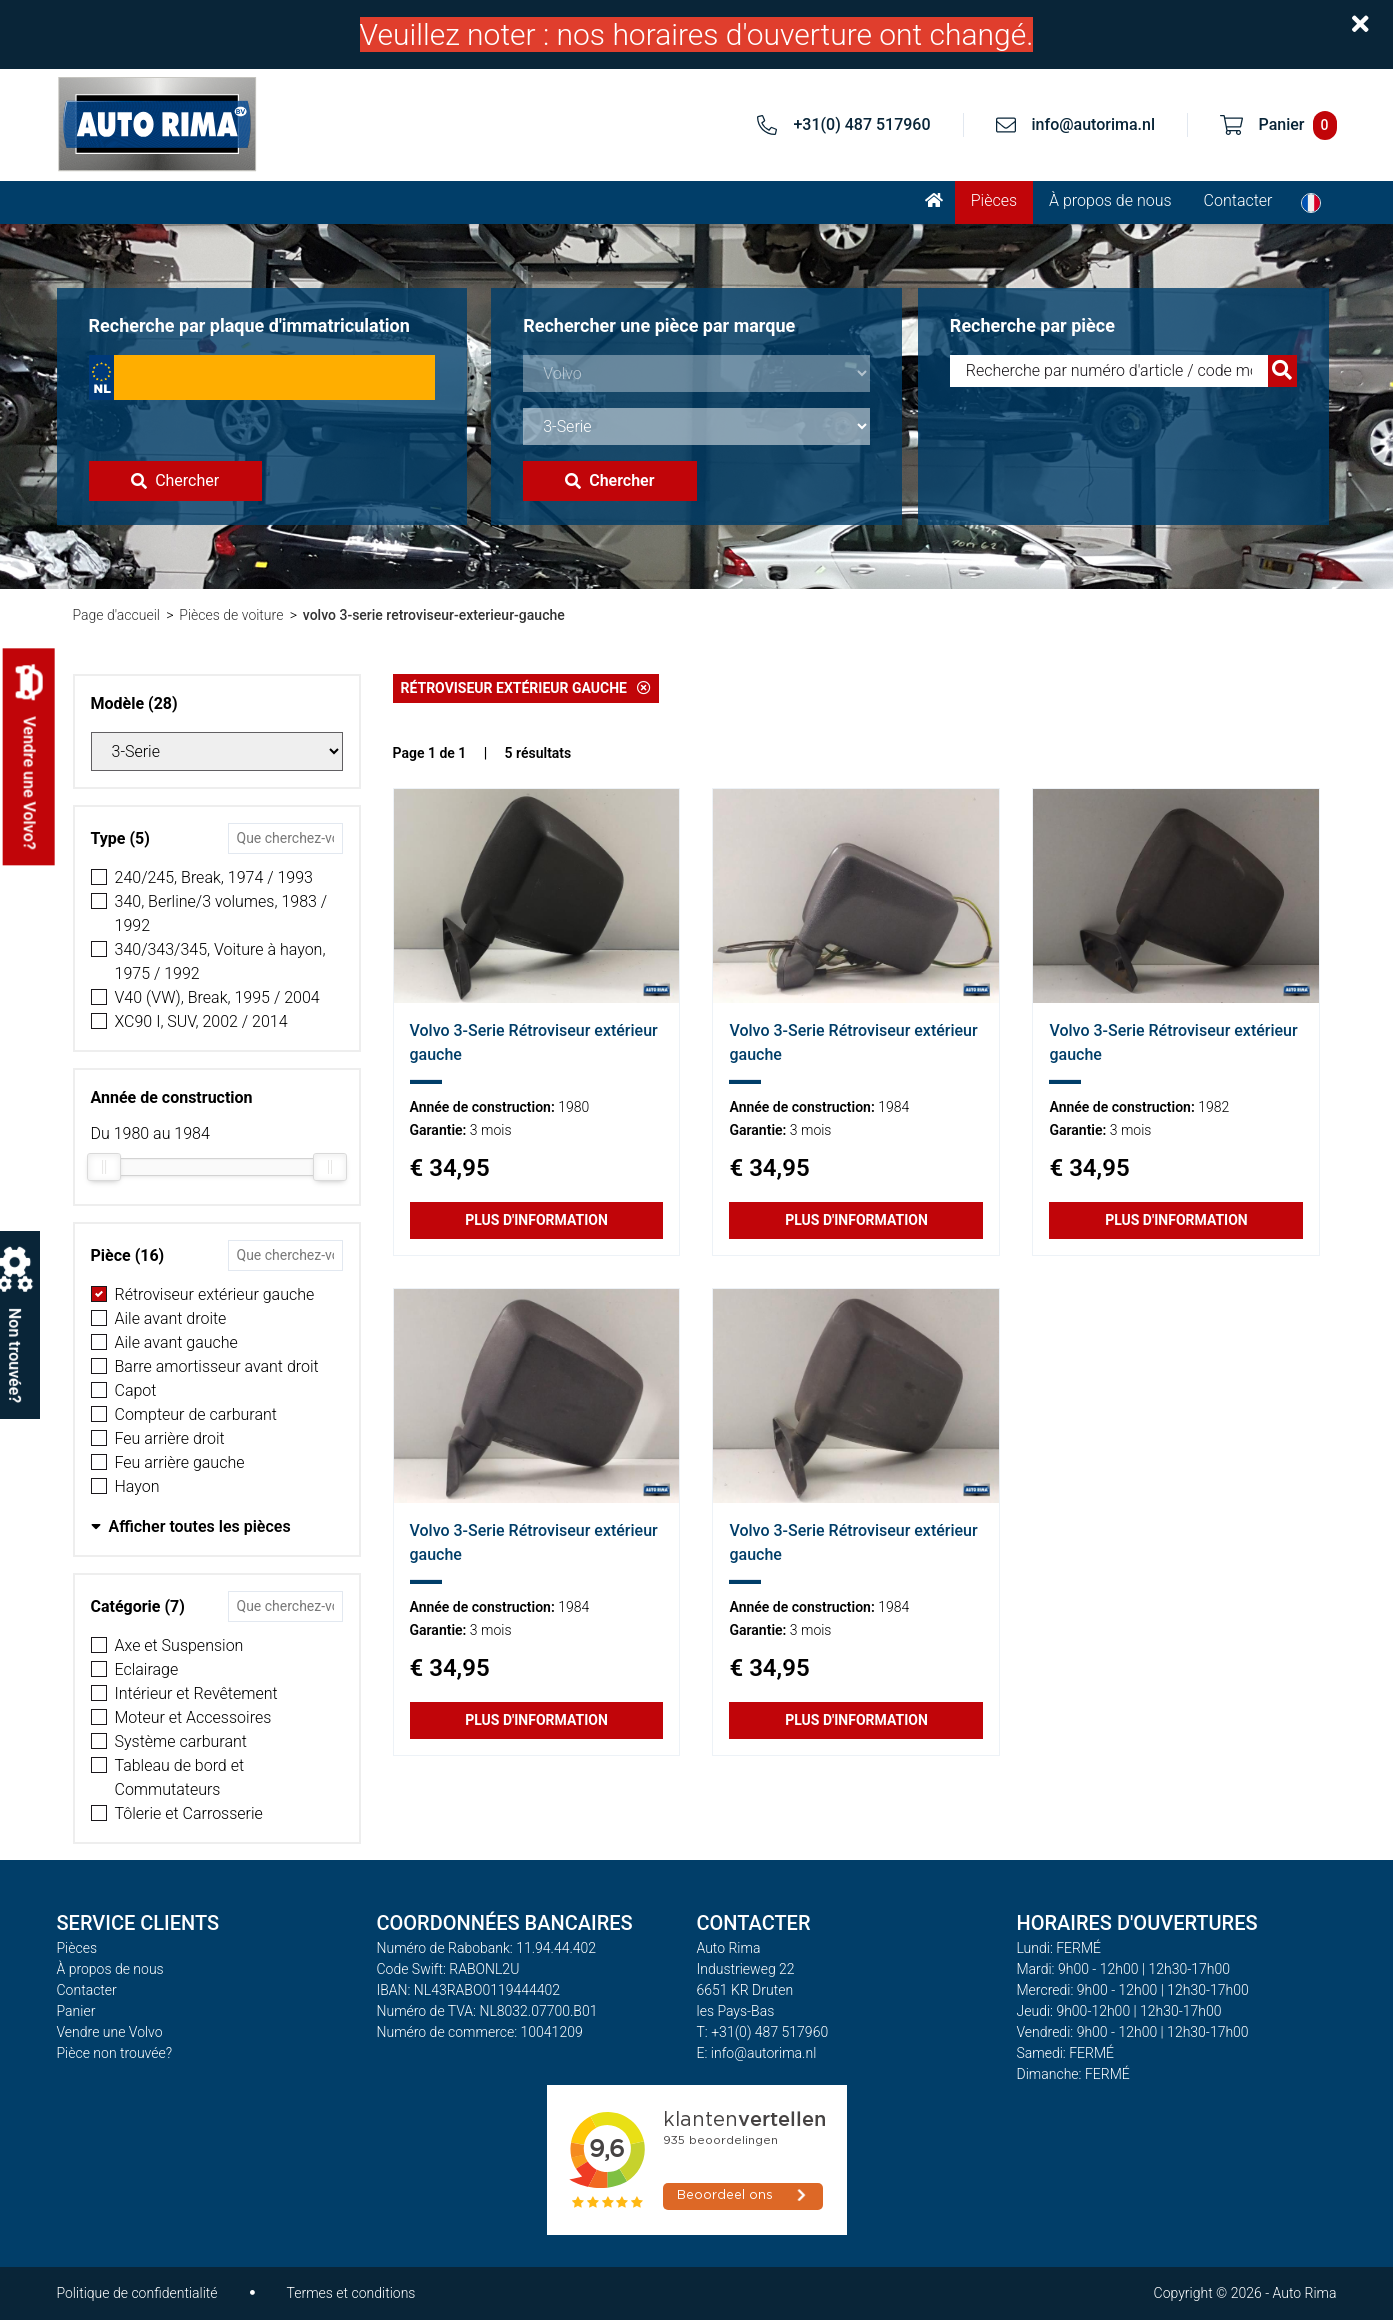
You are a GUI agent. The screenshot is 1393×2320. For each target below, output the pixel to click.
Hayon (137, 1486)
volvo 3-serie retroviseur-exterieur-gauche (434, 615)
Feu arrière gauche (180, 1462)
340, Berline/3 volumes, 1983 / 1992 (221, 913)
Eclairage (147, 1669)
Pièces (994, 200)
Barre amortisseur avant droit (217, 1366)
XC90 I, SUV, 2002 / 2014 (201, 1021)
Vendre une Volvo (110, 2032)
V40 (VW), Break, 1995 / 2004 (217, 997)
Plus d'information (536, 1220)
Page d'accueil (116, 615)
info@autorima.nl (1094, 124)
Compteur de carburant (196, 1414)
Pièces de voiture (231, 615)
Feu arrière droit (170, 1438)
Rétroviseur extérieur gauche (215, 1294)
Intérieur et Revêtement (196, 1693)
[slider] (104, 1167)
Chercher (175, 480)
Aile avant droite (171, 1318)
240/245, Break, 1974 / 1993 (214, 877)
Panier (76, 2011)
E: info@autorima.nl (757, 2053)
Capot (136, 1390)
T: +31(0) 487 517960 (763, 2032)
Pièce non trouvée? (115, 2053)
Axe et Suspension (179, 1645)
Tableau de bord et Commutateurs (180, 1777)
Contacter (1238, 200)
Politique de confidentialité (137, 2293)
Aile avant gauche (176, 1342)
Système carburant (181, 1741)
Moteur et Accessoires (193, 1717)
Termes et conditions (351, 2293)
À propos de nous (1110, 200)
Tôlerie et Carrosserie (189, 1813)
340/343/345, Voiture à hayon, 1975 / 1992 (220, 961)
